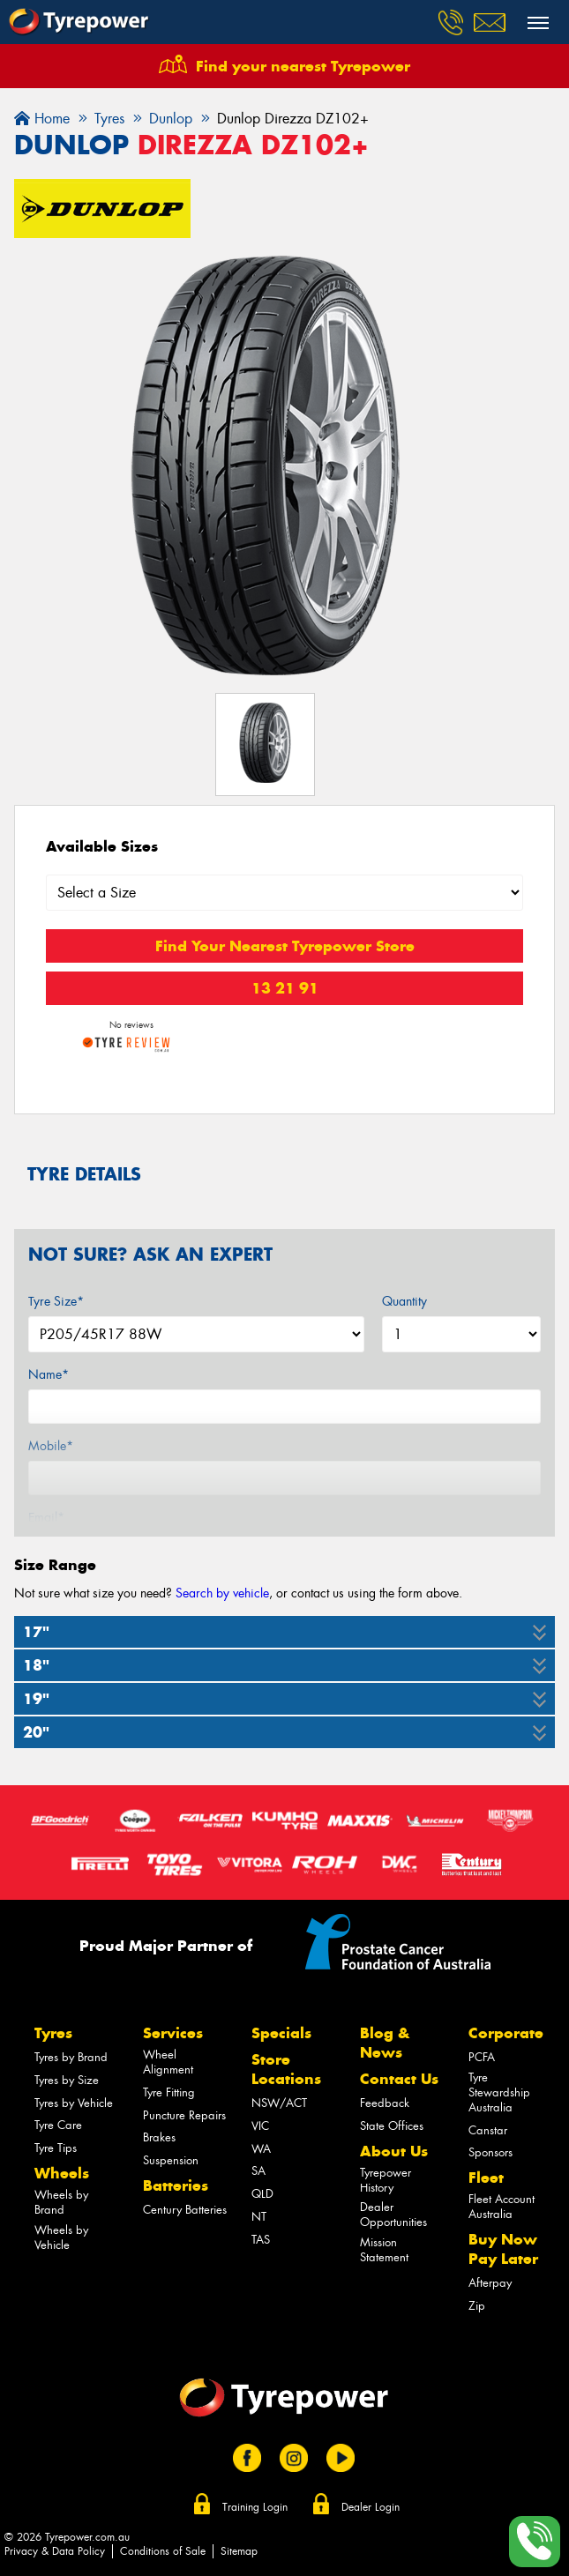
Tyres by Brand (71, 2057)
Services (173, 2033)
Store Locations (286, 2069)
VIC (260, 2125)
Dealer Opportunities (393, 2215)
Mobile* (50, 1446)
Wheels (61, 2173)
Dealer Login (370, 2507)
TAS (260, 2239)
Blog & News (385, 2042)
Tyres (53, 2033)
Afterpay (490, 2282)
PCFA (481, 2057)
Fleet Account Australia (501, 2207)
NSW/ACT (279, 2103)
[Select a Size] (284, 893)
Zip (476, 2305)
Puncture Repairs (184, 2115)
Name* (48, 1374)
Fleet (486, 2177)
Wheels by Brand (61, 2202)
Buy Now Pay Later (503, 2249)
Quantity (404, 1301)
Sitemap (239, 2551)
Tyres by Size (66, 2080)
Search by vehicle (222, 1593)
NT (258, 2216)
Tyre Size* (56, 1301)
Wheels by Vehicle (61, 2237)
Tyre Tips (55, 2147)
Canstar (487, 2130)
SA (258, 2170)
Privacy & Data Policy (54, 2551)
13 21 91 (284, 988)
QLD (262, 2193)
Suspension (170, 2160)
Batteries (175, 2185)
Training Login (255, 2507)
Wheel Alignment (168, 2062)
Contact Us (399, 2078)
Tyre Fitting (169, 2092)
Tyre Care (58, 2125)
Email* (46, 1517)
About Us (394, 2151)
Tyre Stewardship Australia (499, 2092)
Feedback (384, 2103)
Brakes (159, 2137)
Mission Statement (384, 2250)
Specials (281, 2033)
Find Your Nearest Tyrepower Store (285, 946)
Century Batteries (185, 2209)
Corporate (505, 2033)
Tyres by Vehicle (73, 2103)
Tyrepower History (385, 2180)
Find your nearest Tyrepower (303, 66)
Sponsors (490, 2152)
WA (261, 2148)
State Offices (391, 2125)
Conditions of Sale (163, 2551)
